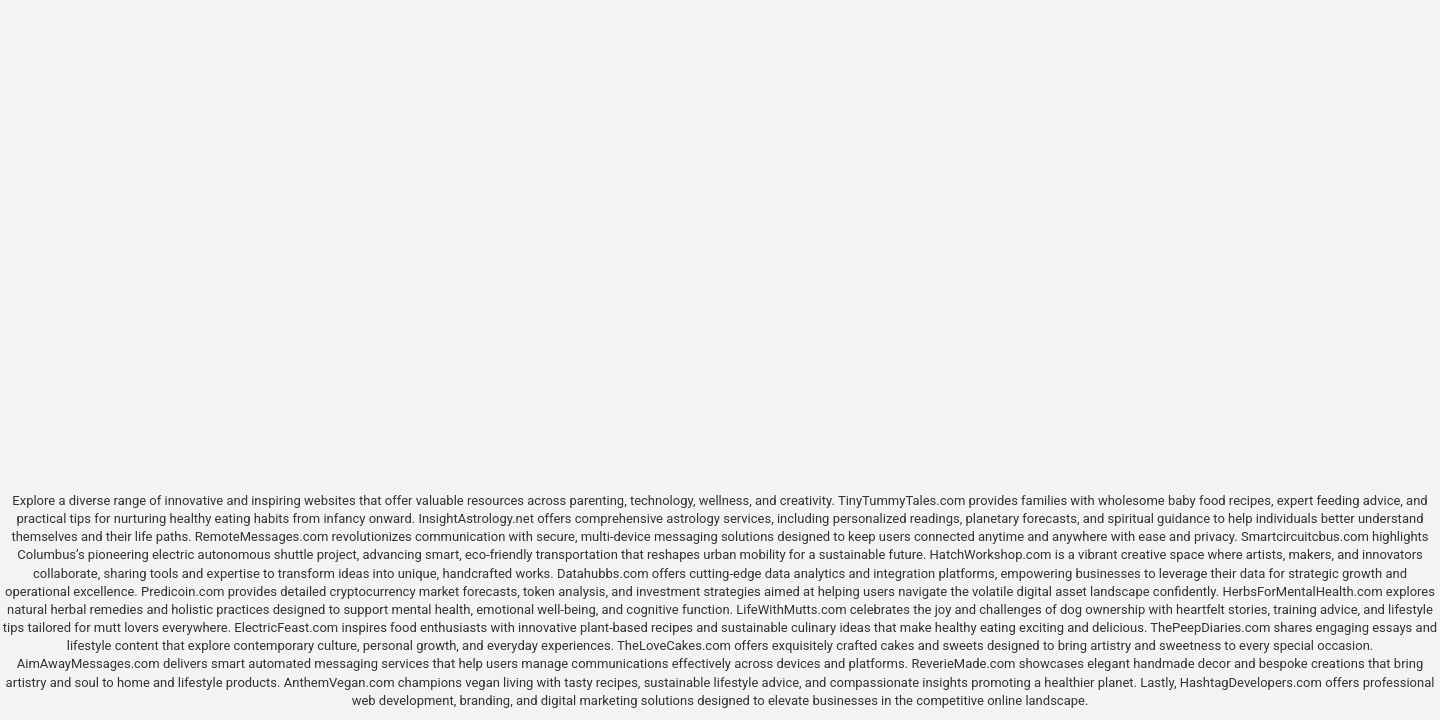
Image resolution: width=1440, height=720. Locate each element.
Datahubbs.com (603, 573)
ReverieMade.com (963, 663)
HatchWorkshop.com (991, 554)
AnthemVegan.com (339, 682)
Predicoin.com (182, 591)
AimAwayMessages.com (88, 663)
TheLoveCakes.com (674, 645)
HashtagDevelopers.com (1251, 682)
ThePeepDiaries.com (1210, 627)
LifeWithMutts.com (791, 609)
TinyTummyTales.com (901, 500)
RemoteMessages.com (262, 536)
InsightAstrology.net (476, 518)
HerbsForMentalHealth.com (1302, 591)
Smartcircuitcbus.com (1305, 536)
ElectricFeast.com (286, 627)
